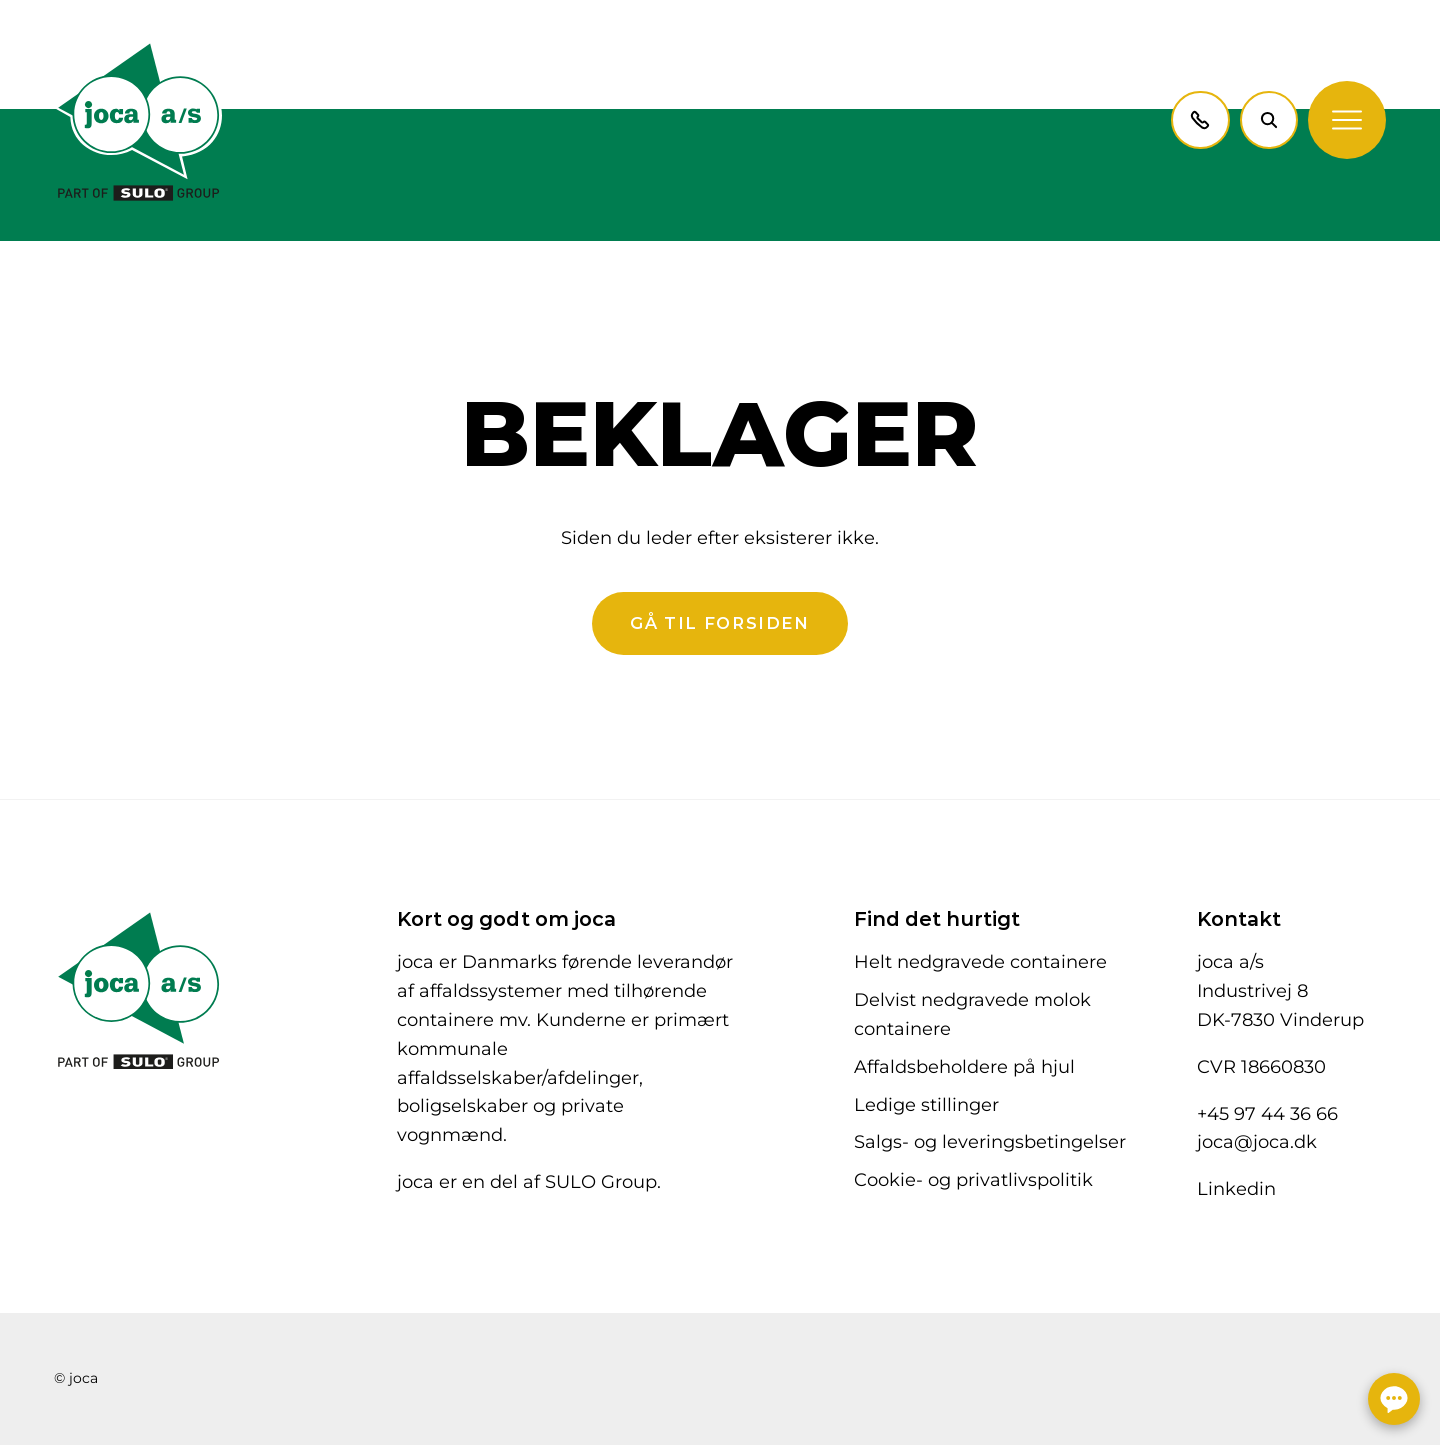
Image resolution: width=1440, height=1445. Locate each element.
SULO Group (601, 1182)
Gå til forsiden (719, 623)
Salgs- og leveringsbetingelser (990, 1142)
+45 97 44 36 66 (1267, 1114)
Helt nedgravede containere (980, 962)
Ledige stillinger (926, 1105)
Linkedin (1236, 1189)
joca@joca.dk (1257, 1142)
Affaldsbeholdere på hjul (964, 1067)
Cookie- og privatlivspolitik (973, 1180)
